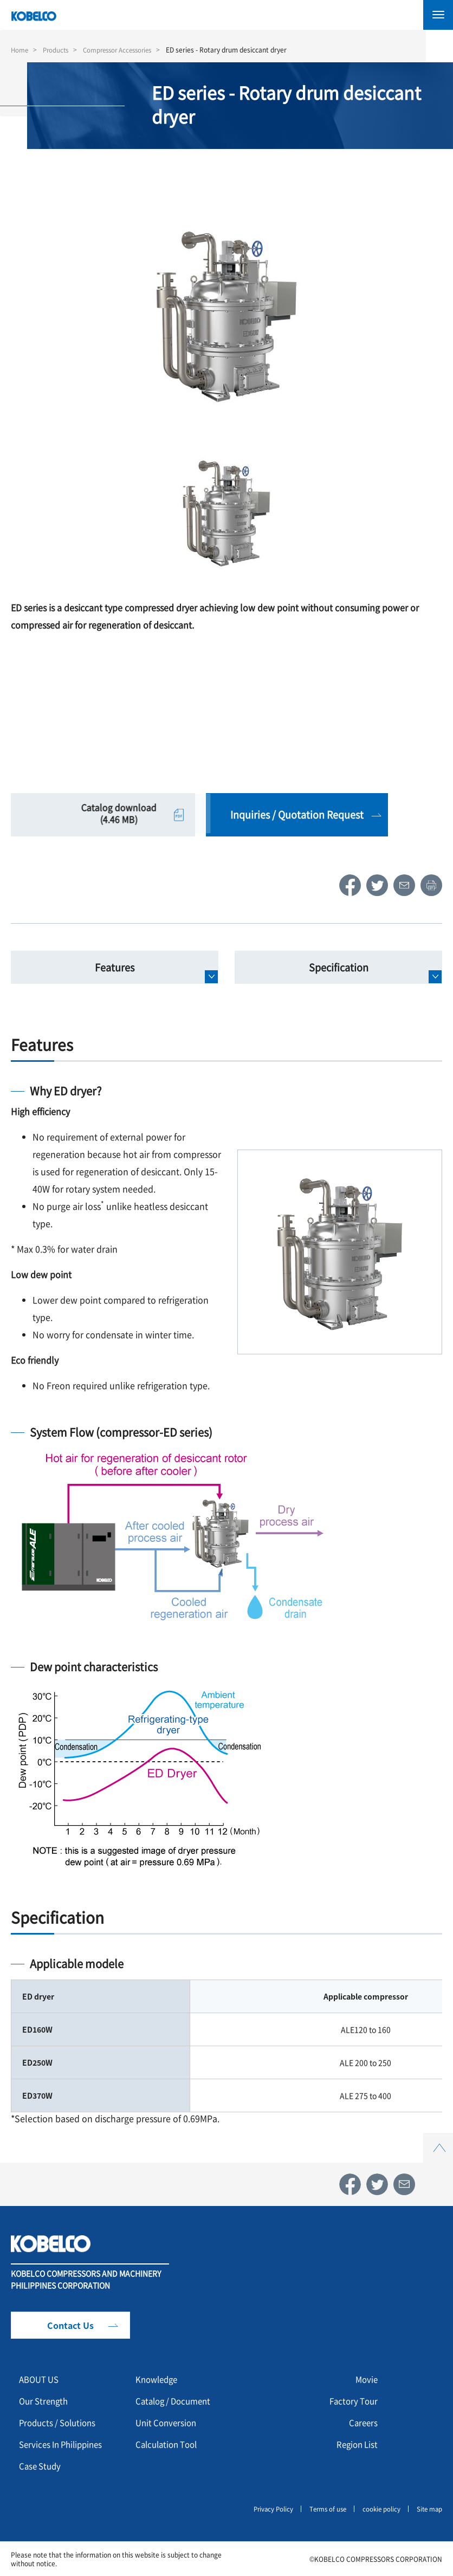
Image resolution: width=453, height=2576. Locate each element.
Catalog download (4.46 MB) (102, 814)
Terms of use (324, 2508)
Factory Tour (352, 2401)
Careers (362, 2422)
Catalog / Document (176, 2401)
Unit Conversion (167, 2422)
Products (58, 50)
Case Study (41, 2466)
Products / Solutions (60, 2422)
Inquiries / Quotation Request (295, 814)
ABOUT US (41, 2379)
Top (438, 2139)
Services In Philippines (64, 2444)
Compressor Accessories (123, 50)
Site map (428, 2508)
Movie (366, 2379)
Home (20, 50)
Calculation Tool (169, 2444)
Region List (355, 2444)
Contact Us (70, 2325)
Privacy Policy (267, 2508)
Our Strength (45, 2401)
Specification (338, 967)
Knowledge (158, 2379)
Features (114, 967)
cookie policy (379, 2508)
